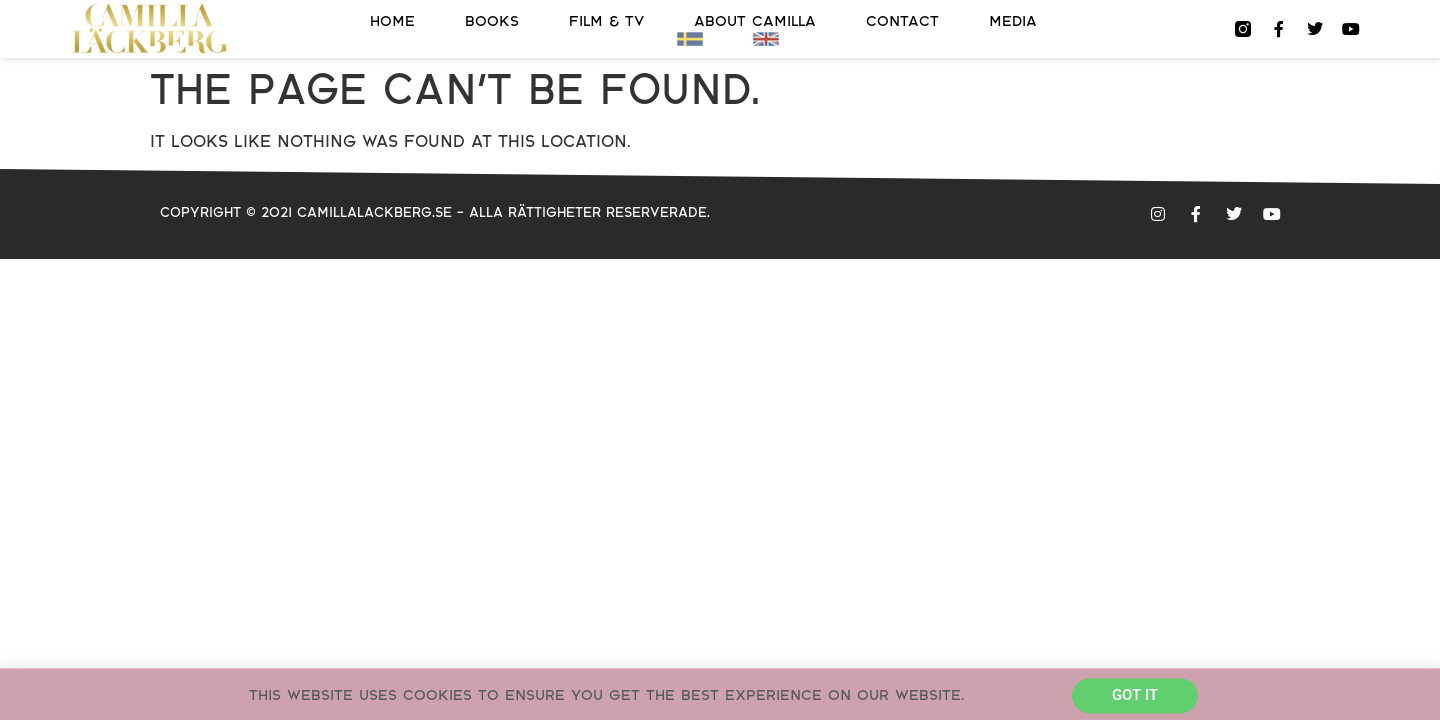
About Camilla (755, 21)
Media (1013, 21)
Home (392, 21)
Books (492, 21)
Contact (902, 21)
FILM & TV (606, 21)
